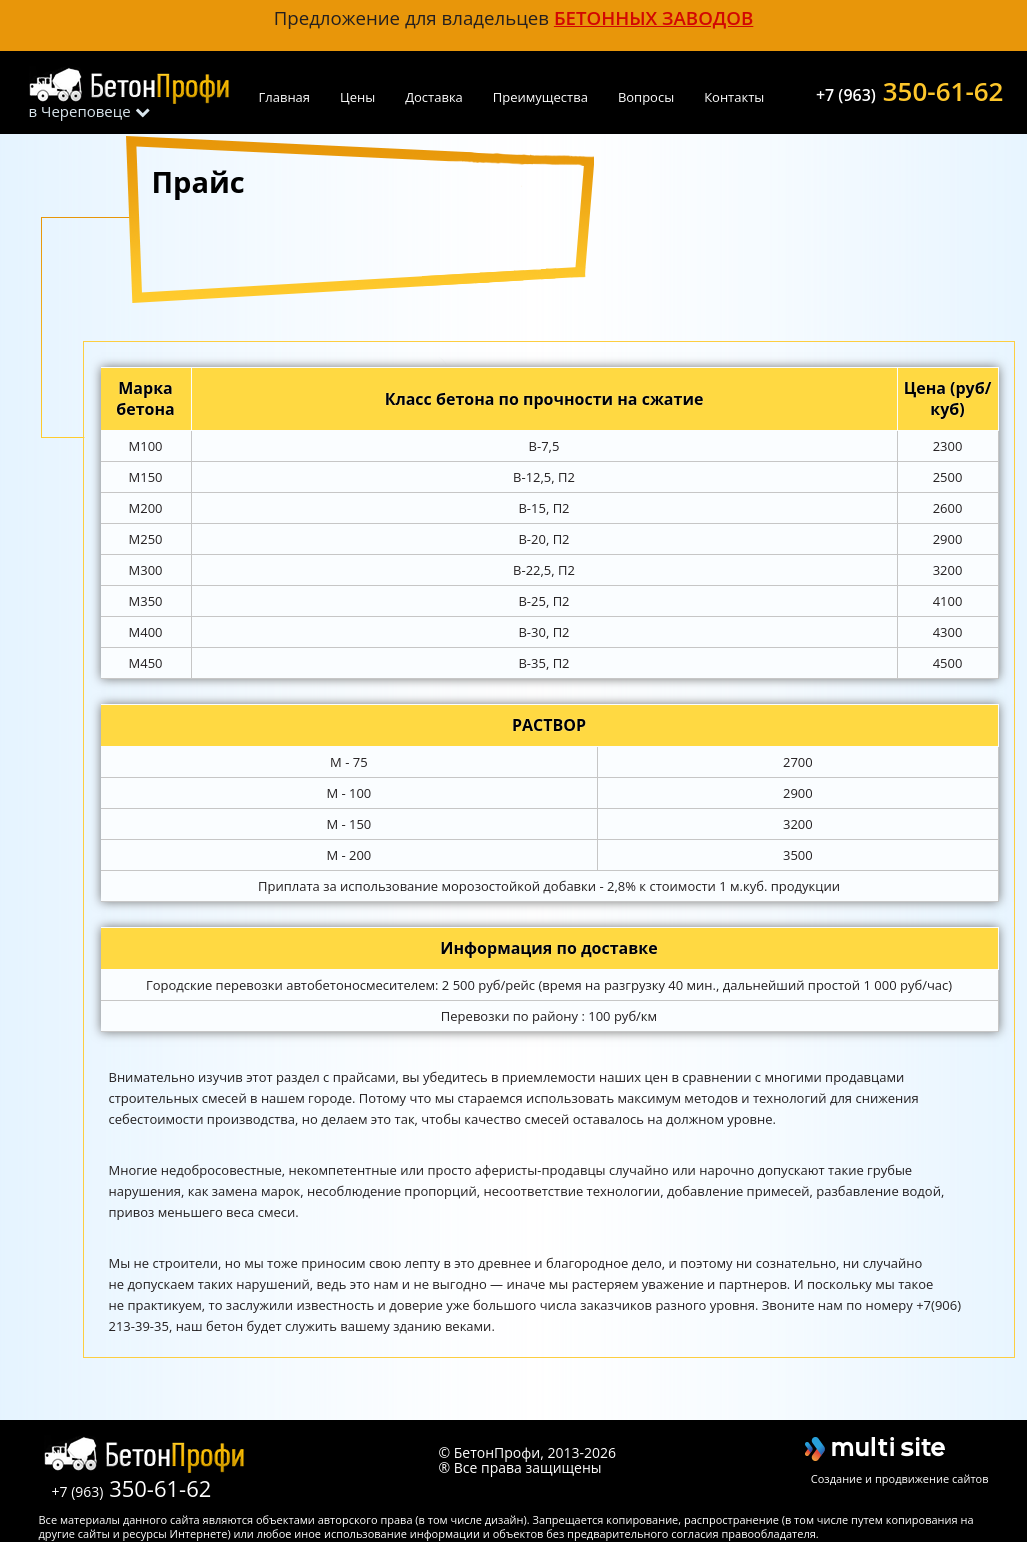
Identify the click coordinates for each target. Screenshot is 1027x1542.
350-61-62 (910, 89)
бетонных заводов (653, 17)
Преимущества (540, 97)
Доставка (434, 97)
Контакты (734, 97)
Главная (285, 97)
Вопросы (646, 97)
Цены (357, 97)
